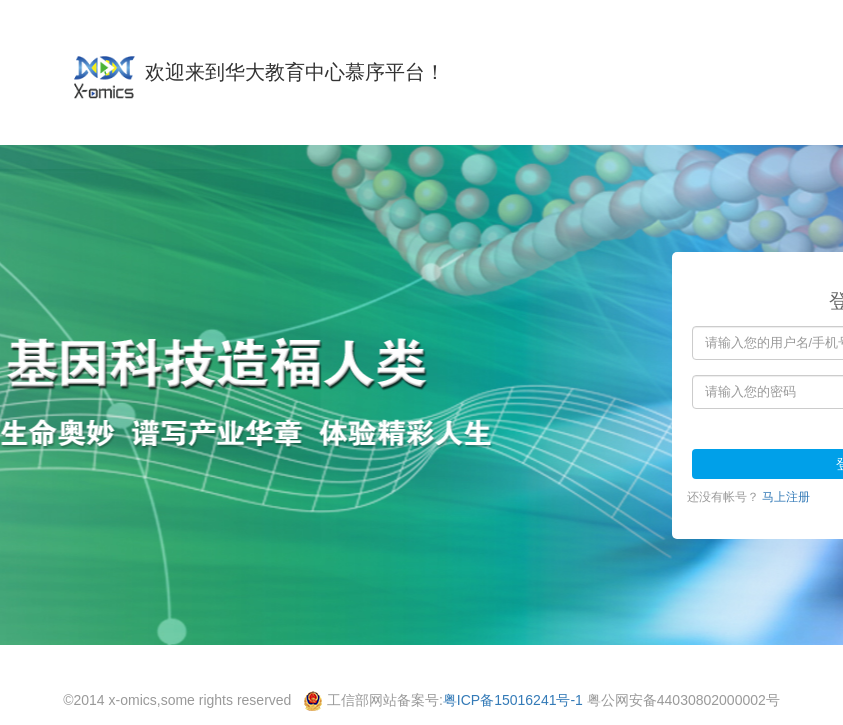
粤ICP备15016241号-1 (513, 700)
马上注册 (786, 497)
